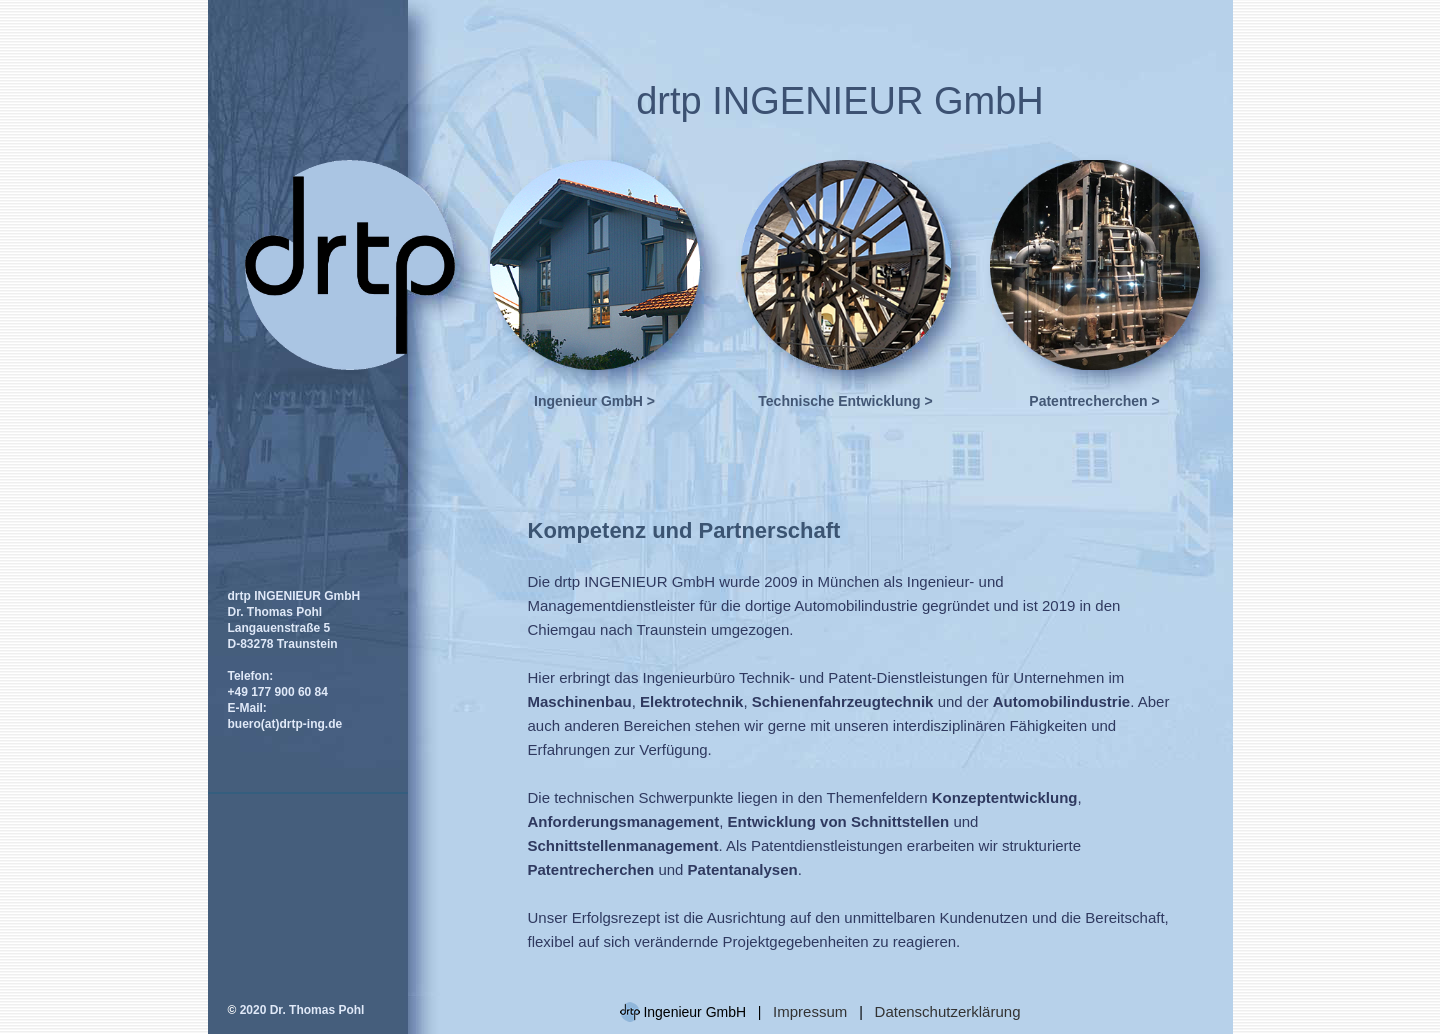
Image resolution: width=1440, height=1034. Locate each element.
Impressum (812, 1011)
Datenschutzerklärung (948, 1011)
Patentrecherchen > (1094, 401)
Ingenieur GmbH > (594, 401)
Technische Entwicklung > (845, 401)
